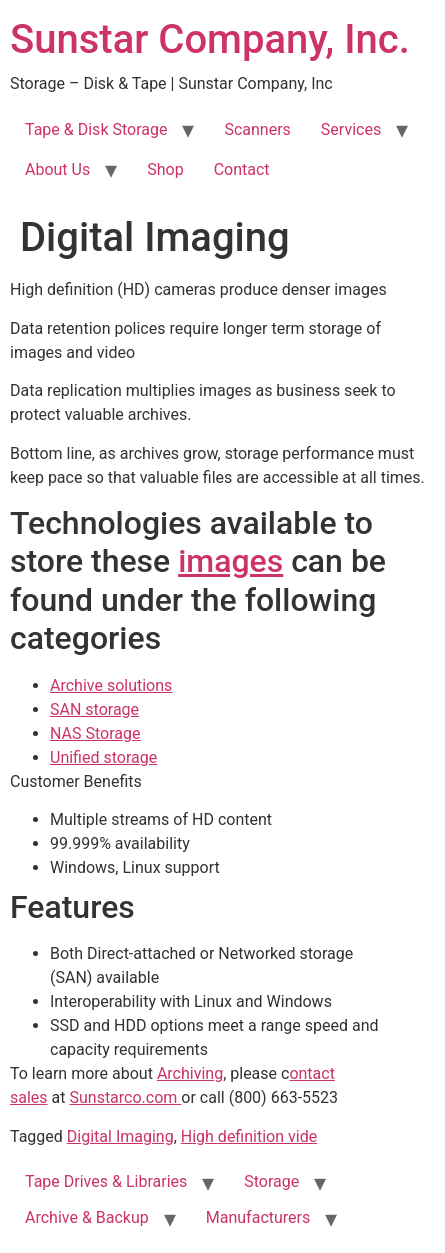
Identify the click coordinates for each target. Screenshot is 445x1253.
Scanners (257, 129)
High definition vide (249, 1136)
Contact (242, 169)
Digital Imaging (120, 1136)
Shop (165, 169)
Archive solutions (111, 685)
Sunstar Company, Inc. (210, 39)
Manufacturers (258, 1217)
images (230, 561)
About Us (57, 169)
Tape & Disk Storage (96, 129)
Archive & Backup (87, 1217)
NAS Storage (95, 733)
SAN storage (94, 709)
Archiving (190, 1073)
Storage (271, 1181)
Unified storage (103, 757)
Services (351, 129)
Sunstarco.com (125, 1097)
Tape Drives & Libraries (106, 1181)
